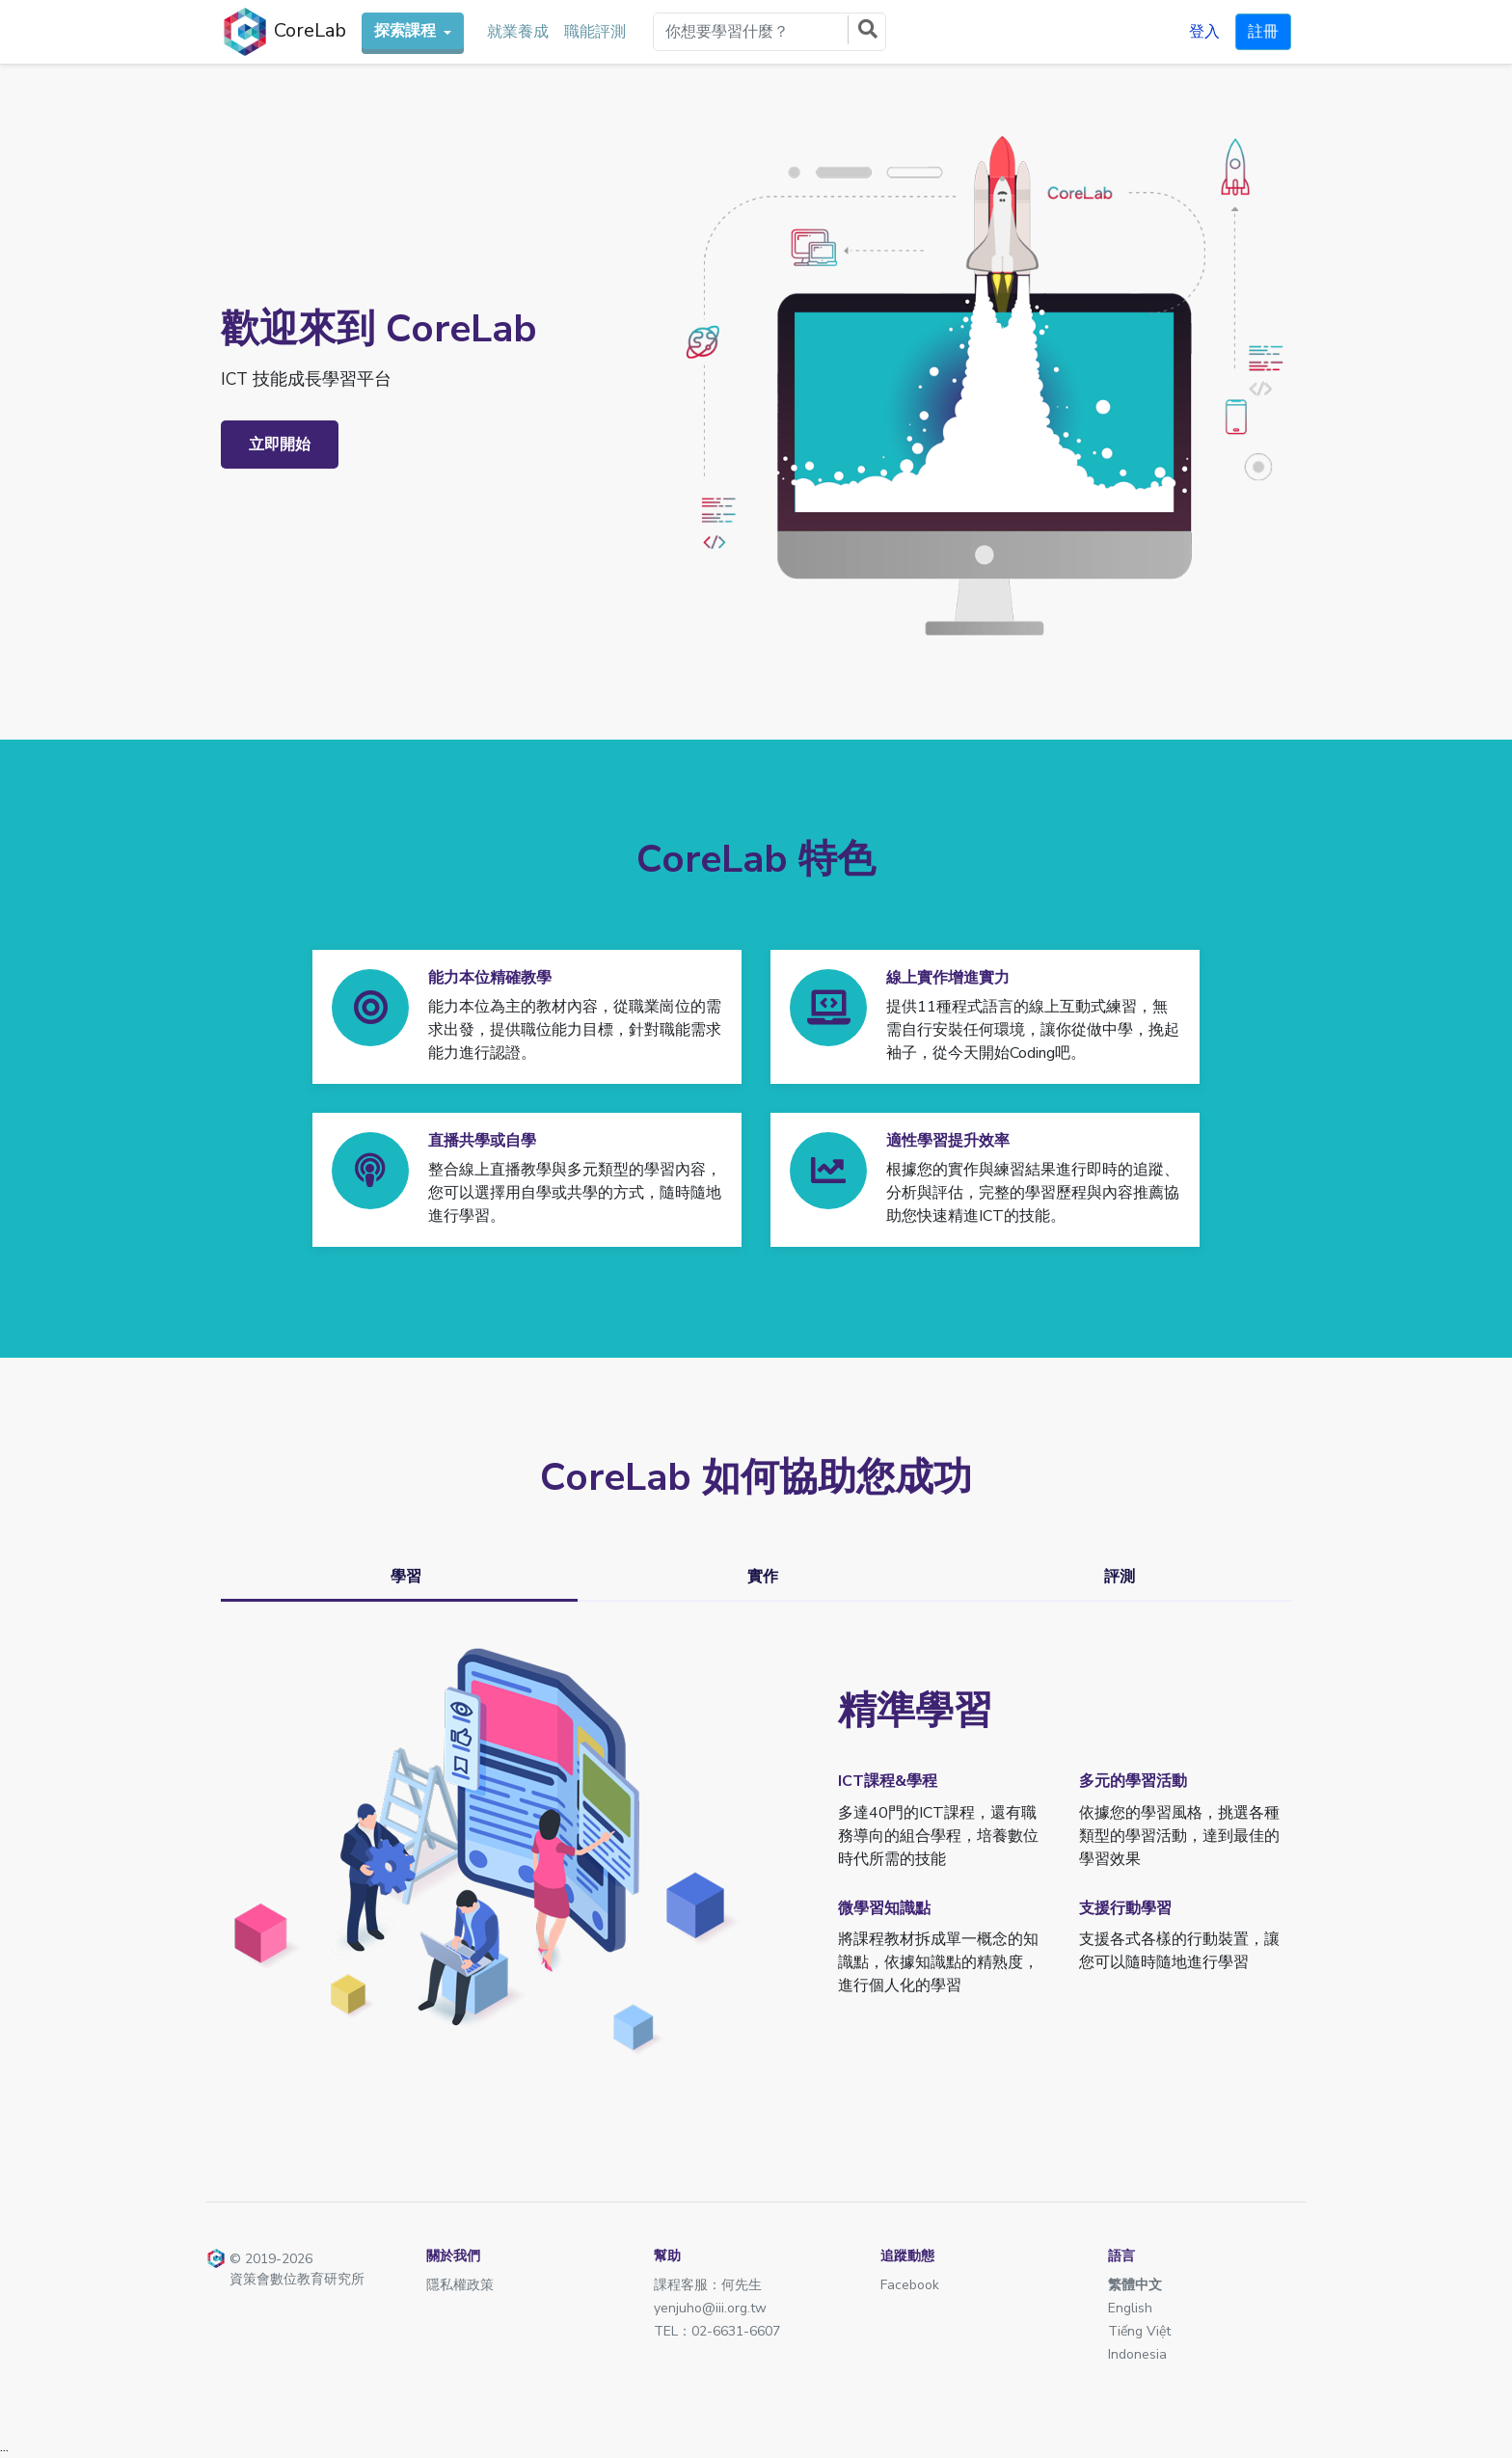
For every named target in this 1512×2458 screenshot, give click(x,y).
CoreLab (283, 32)
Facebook (909, 2285)
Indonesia (1137, 2354)
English (1130, 2308)
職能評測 (595, 31)
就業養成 (518, 31)
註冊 (1263, 31)
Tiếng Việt (1139, 2331)
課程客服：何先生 (708, 2285)
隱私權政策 (460, 2285)
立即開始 (279, 444)
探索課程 (407, 30)
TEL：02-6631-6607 (717, 2331)
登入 (1204, 31)
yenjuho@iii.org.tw (710, 2308)
